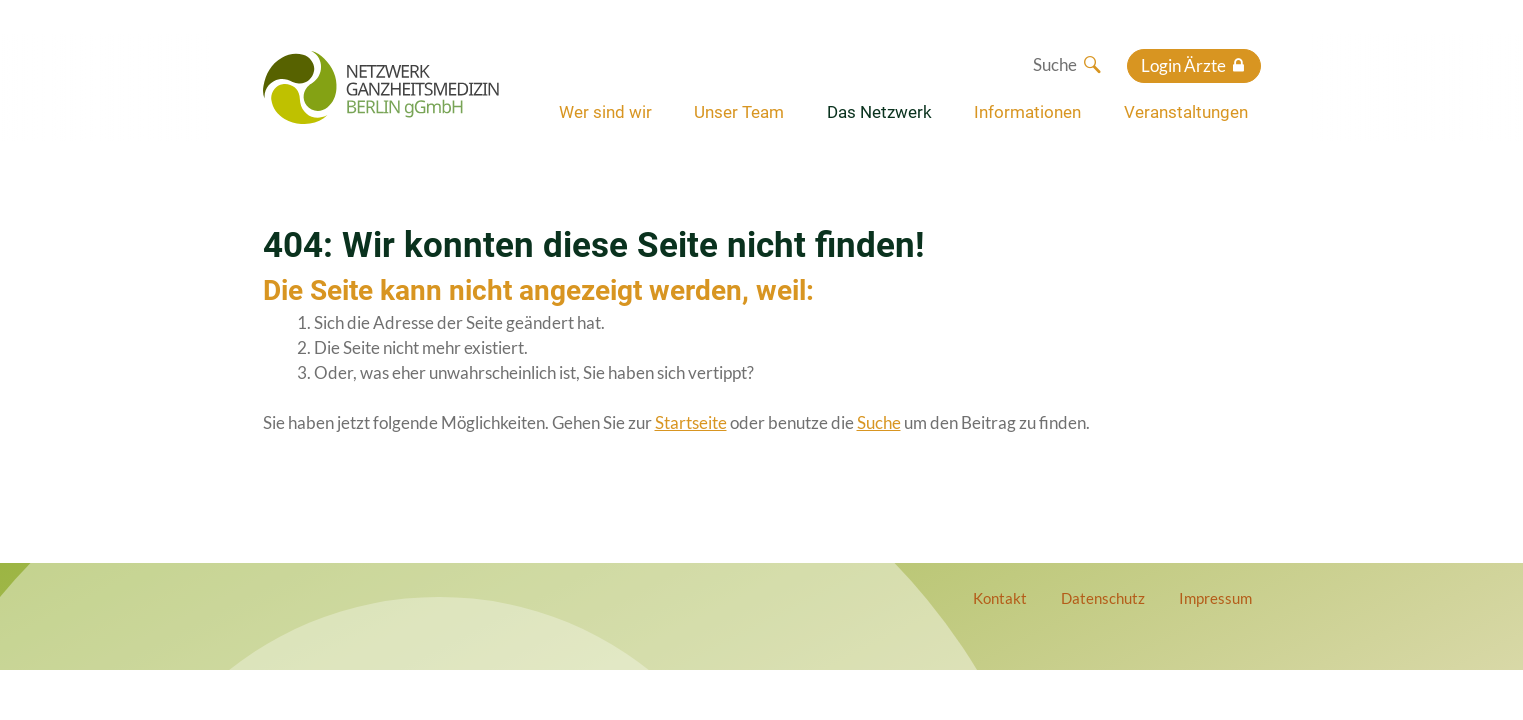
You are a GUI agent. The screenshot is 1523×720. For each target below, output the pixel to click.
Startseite (691, 422)
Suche (879, 422)
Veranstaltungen (1186, 112)
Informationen (1027, 112)
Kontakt (1000, 598)
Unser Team (739, 112)
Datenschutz (1103, 598)
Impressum (1215, 598)
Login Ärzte (1183, 65)
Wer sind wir (605, 112)
